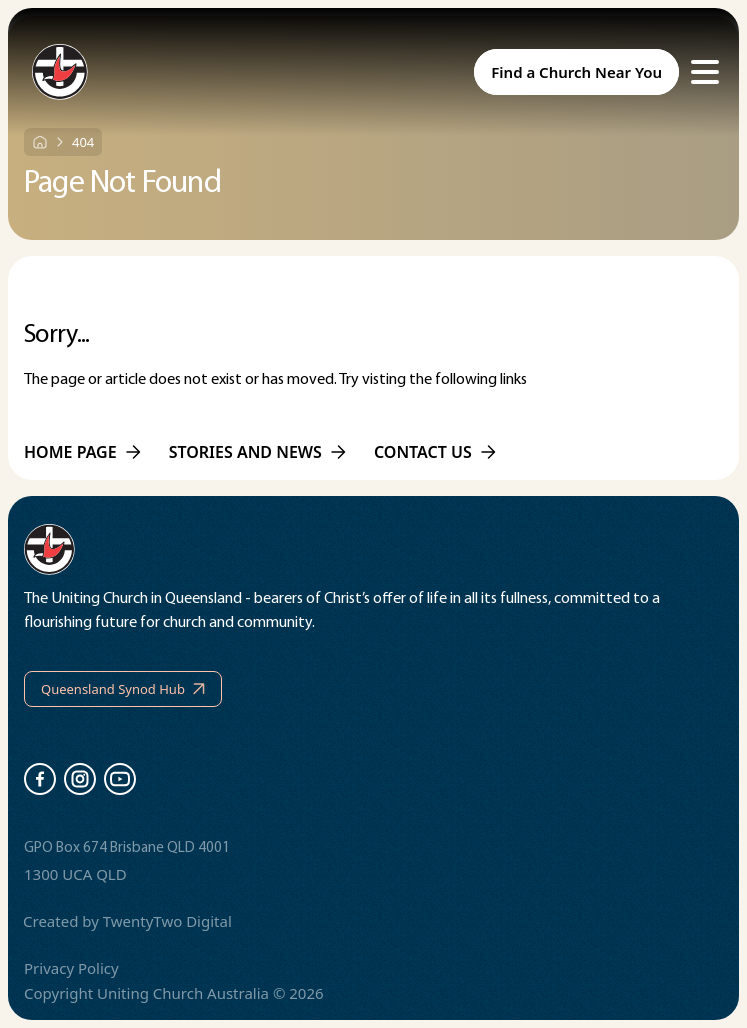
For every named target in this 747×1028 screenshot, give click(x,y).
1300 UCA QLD (75, 874)
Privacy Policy (71, 968)
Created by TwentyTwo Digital (127, 921)
